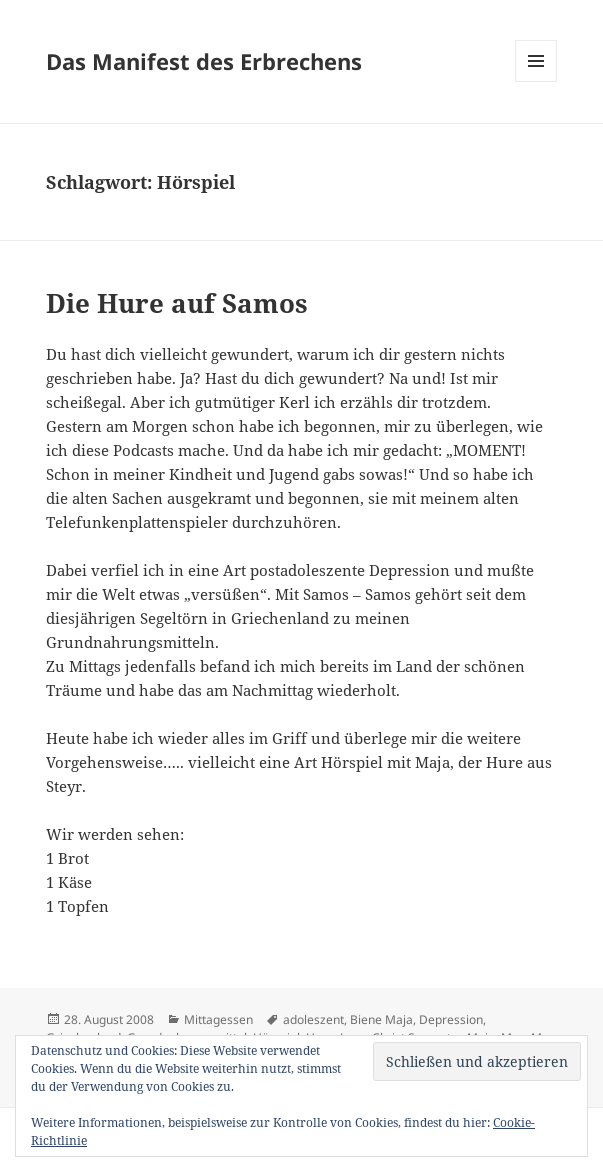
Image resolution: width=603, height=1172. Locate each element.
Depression (451, 1019)
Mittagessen (218, 1019)
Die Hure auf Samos (177, 303)
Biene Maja (381, 1019)
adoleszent (313, 1019)
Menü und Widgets (536, 81)
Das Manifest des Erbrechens (204, 61)
